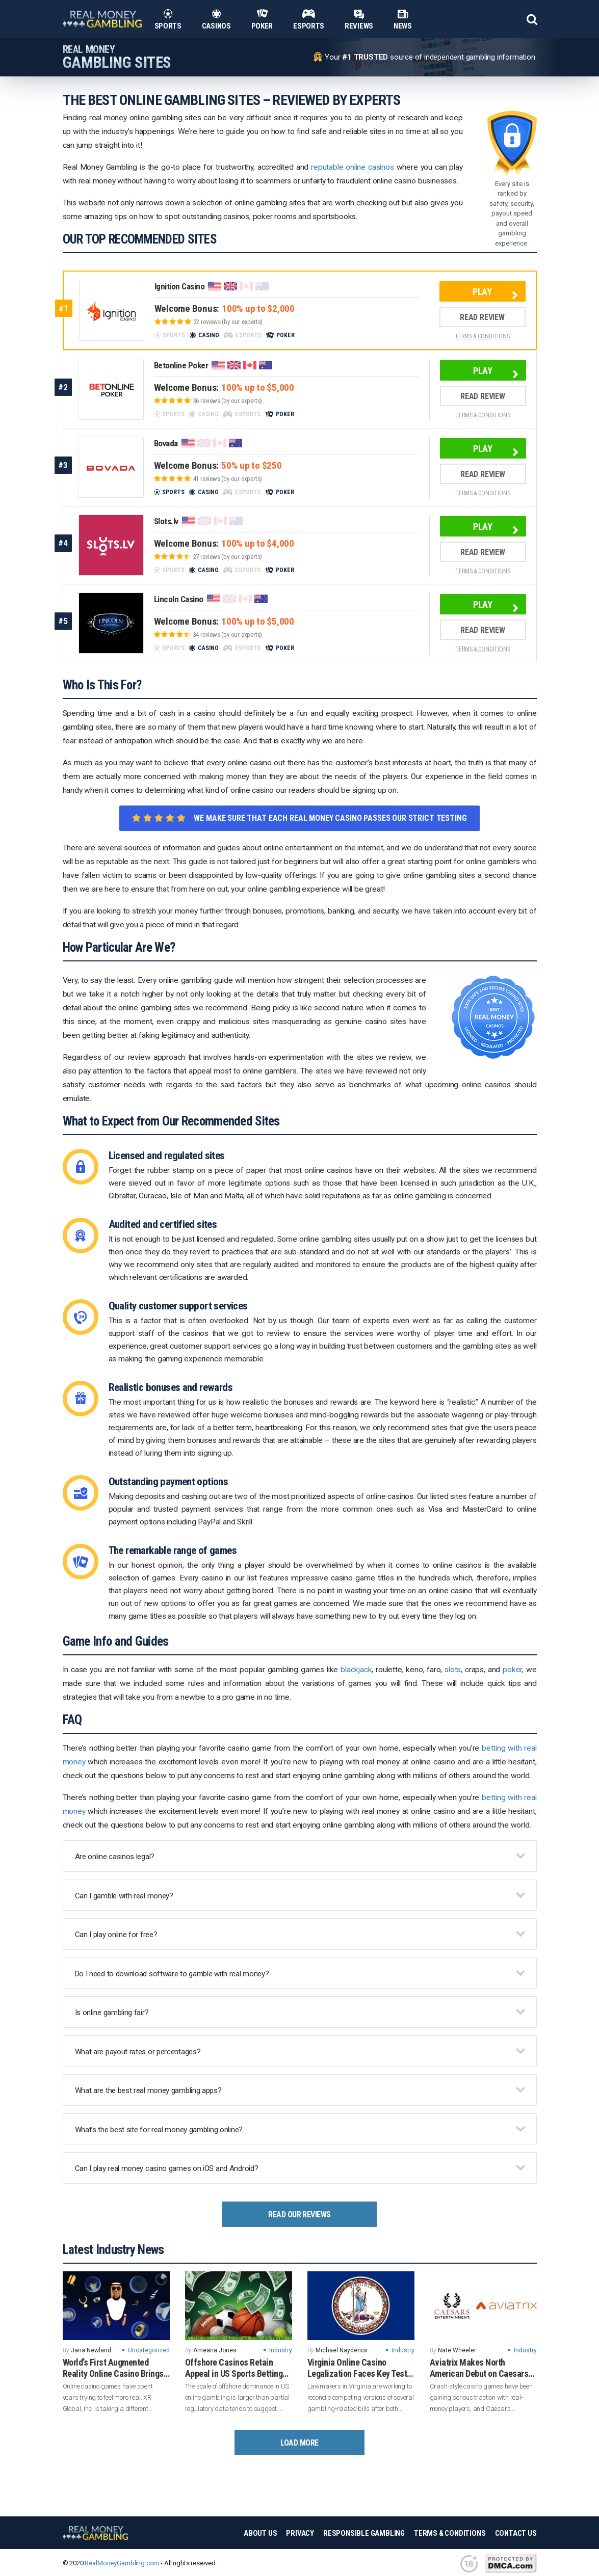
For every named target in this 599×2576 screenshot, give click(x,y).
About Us (260, 2533)
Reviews (359, 19)
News (403, 19)
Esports (308, 19)
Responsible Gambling (364, 2533)
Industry (280, 2350)
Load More (299, 2443)
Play (482, 291)
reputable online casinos (352, 167)
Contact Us (516, 2533)
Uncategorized (149, 2350)
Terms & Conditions (449, 2533)
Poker (262, 19)
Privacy (300, 2533)
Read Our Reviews (299, 2214)
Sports (167, 19)
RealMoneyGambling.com (122, 2563)
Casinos (216, 19)
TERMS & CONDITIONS (482, 336)
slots (453, 1669)
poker (512, 1669)
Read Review (482, 317)
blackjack (356, 1669)
